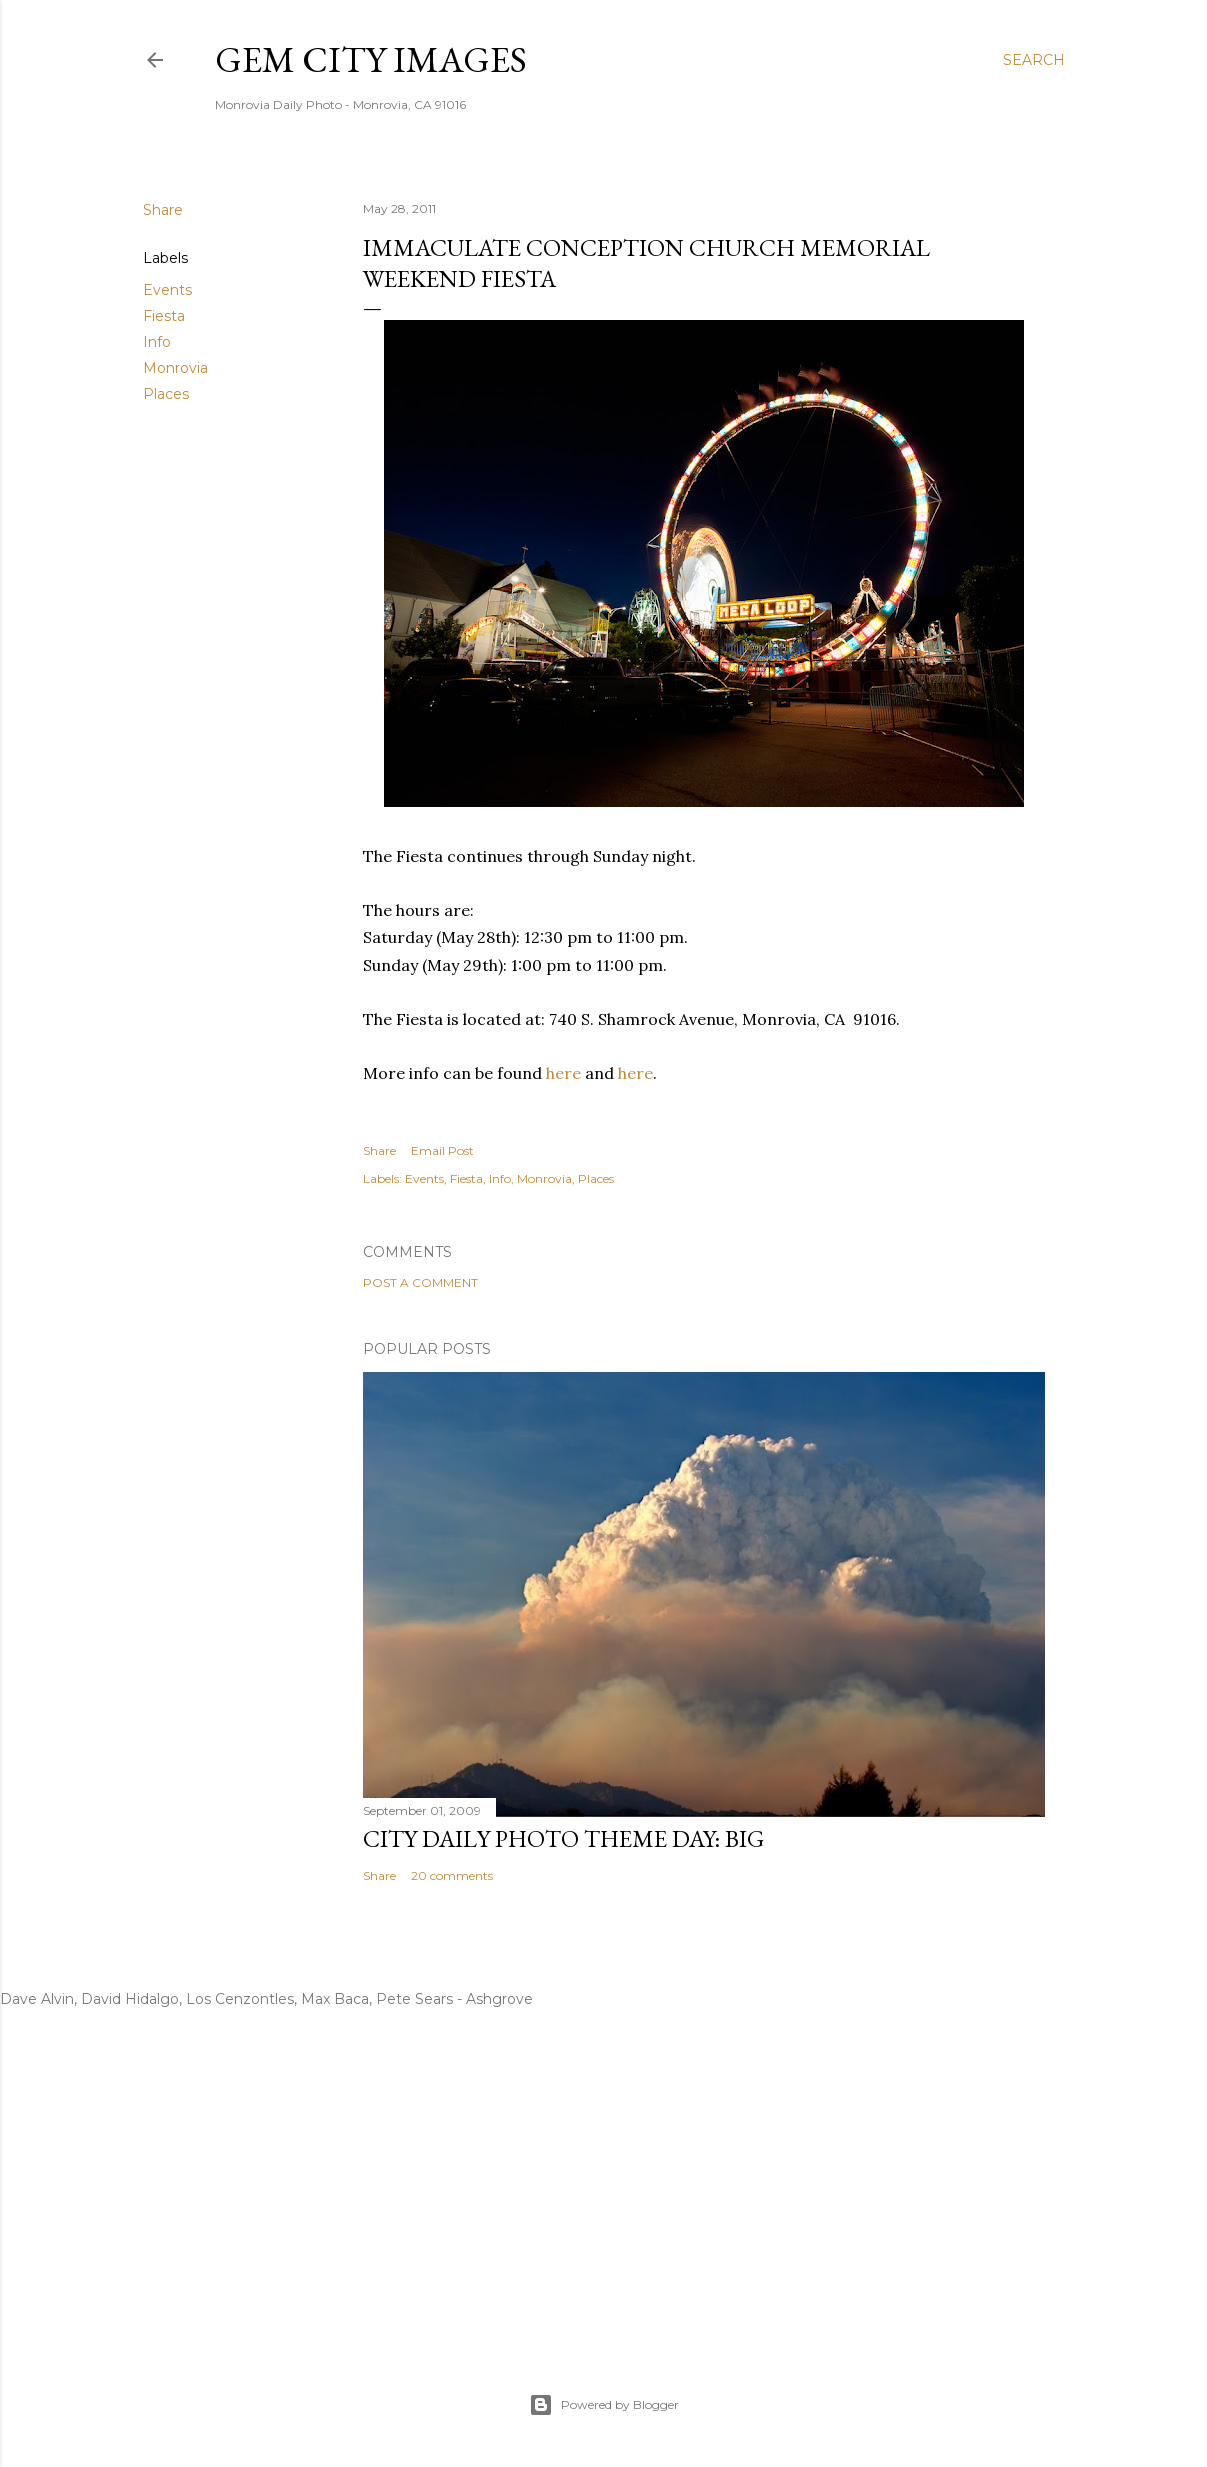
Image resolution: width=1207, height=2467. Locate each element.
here (563, 1073)
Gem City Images (371, 59)
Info (157, 342)
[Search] (1034, 60)
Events (167, 290)
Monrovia (175, 368)
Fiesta (164, 316)
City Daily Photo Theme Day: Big (563, 1838)
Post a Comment (420, 1282)
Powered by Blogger (604, 2405)
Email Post (442, 1150)
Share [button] (163, 210)
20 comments (452, 1875)
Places (166, 394)
